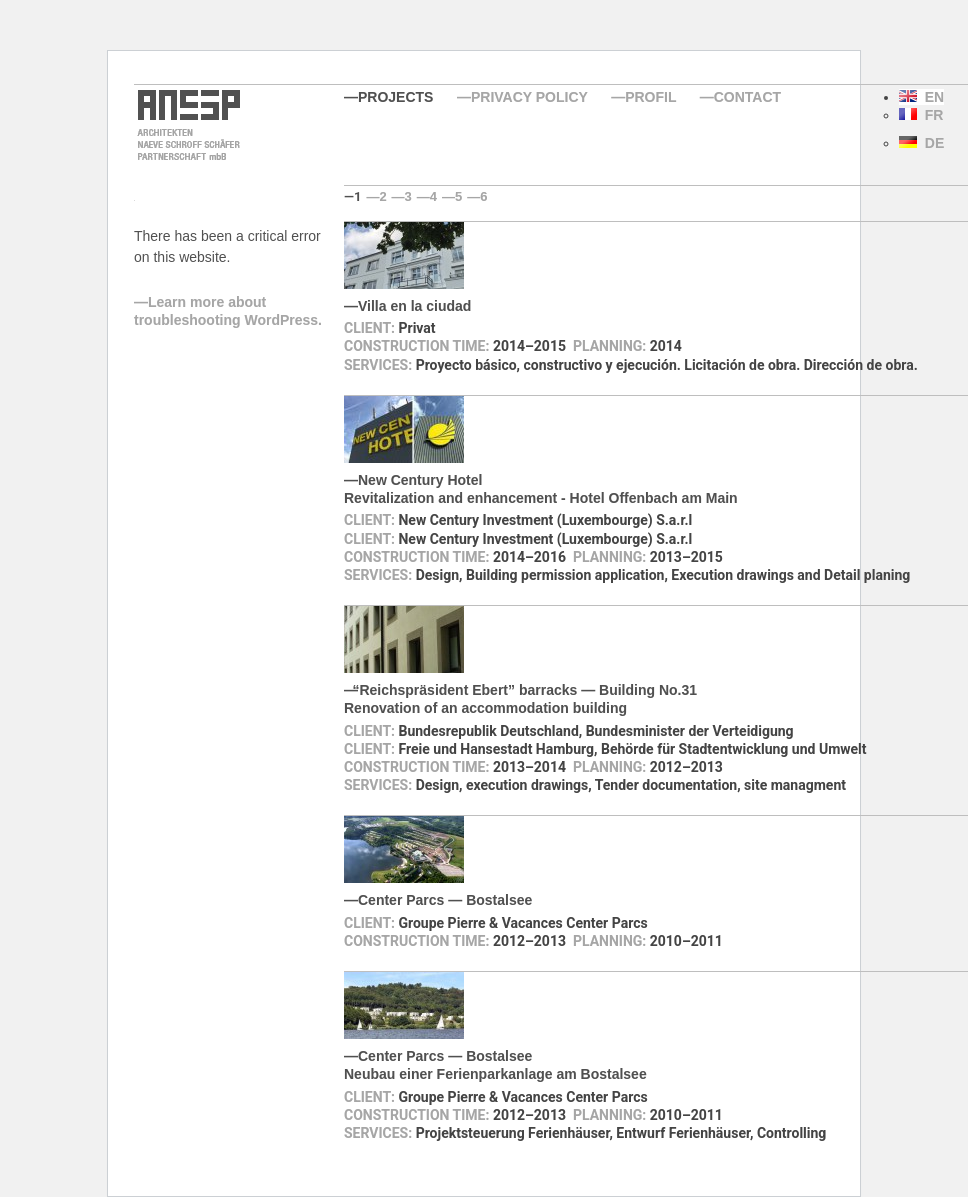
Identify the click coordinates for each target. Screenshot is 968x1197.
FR (921, 115)
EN (921, 97)
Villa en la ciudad (414, 306)
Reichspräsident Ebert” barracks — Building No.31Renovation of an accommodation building (520, 699)
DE (921, 143)
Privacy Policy (529, 97)
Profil (650, 97)
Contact (747, 97)
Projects (395, 97)
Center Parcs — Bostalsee (445, 900)
